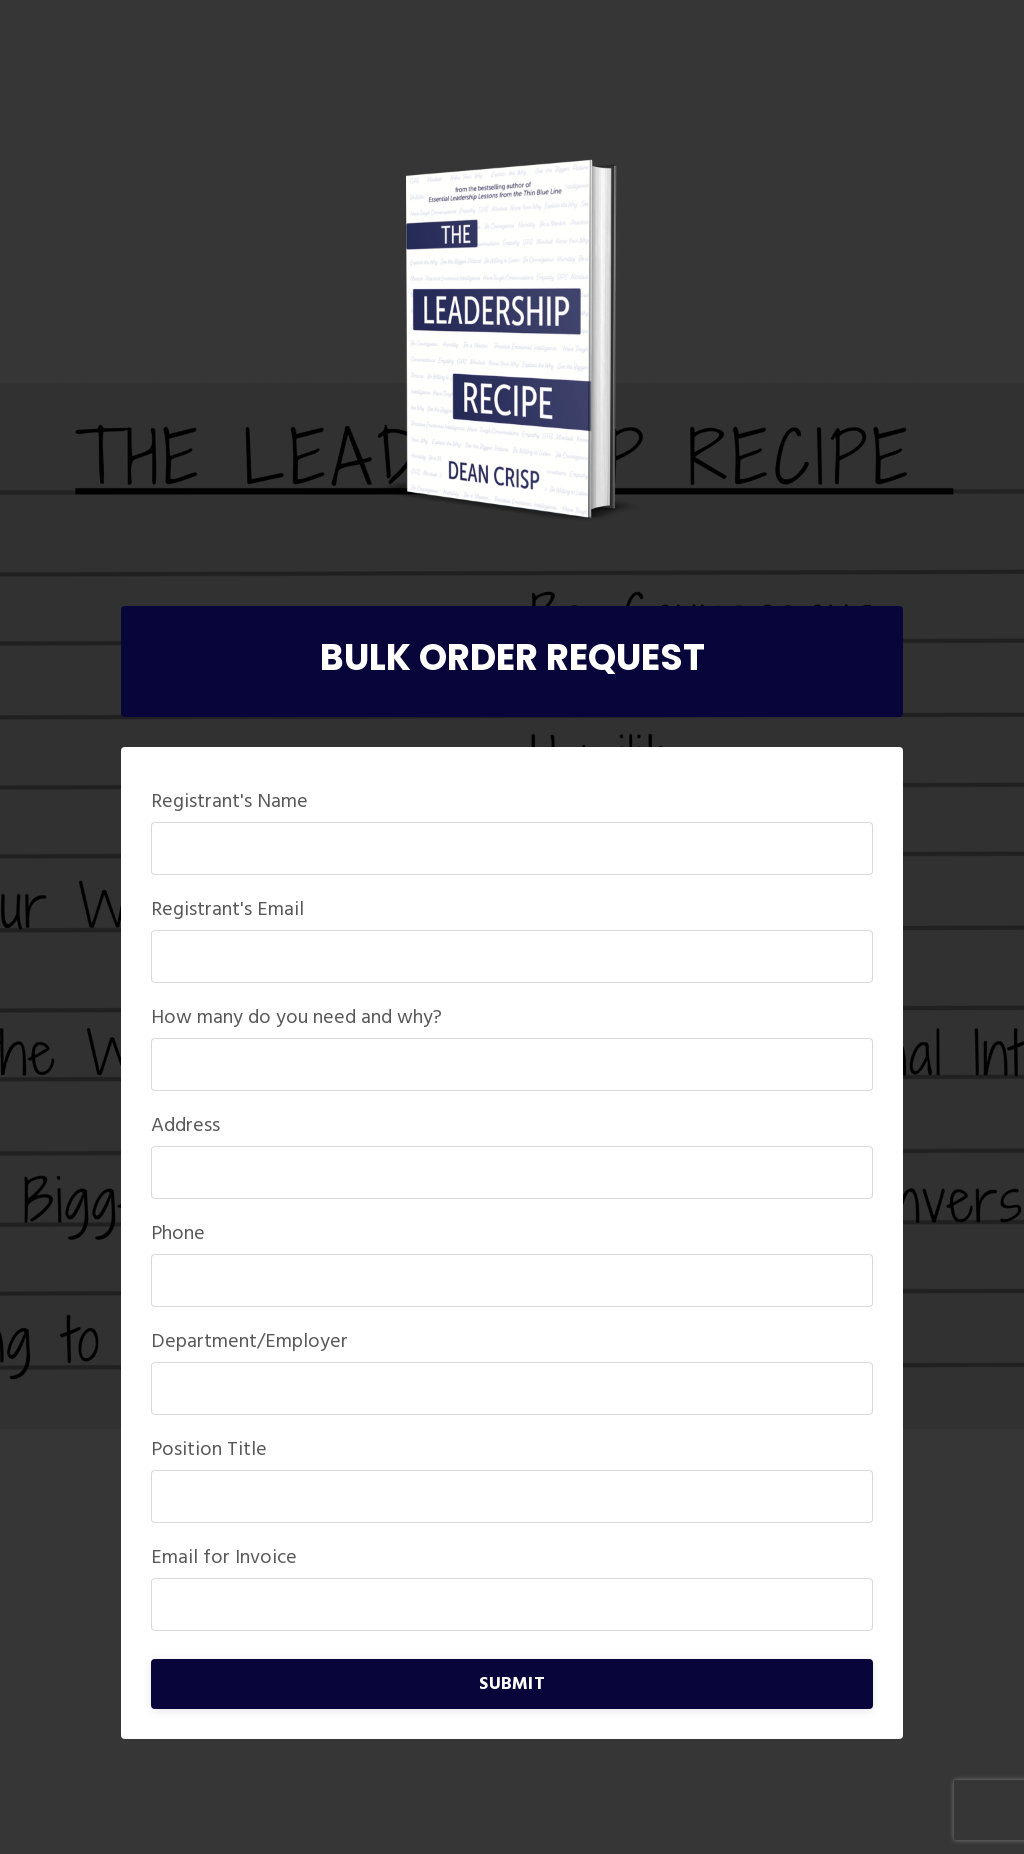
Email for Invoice (224, 1558)
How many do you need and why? (296, 1018)
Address (185, 1126)
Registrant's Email (227, 910)
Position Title (209, 1450)
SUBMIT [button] (512, 1684)
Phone (178, 1234)
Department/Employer (249, 1342)
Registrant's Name (229, 802)
